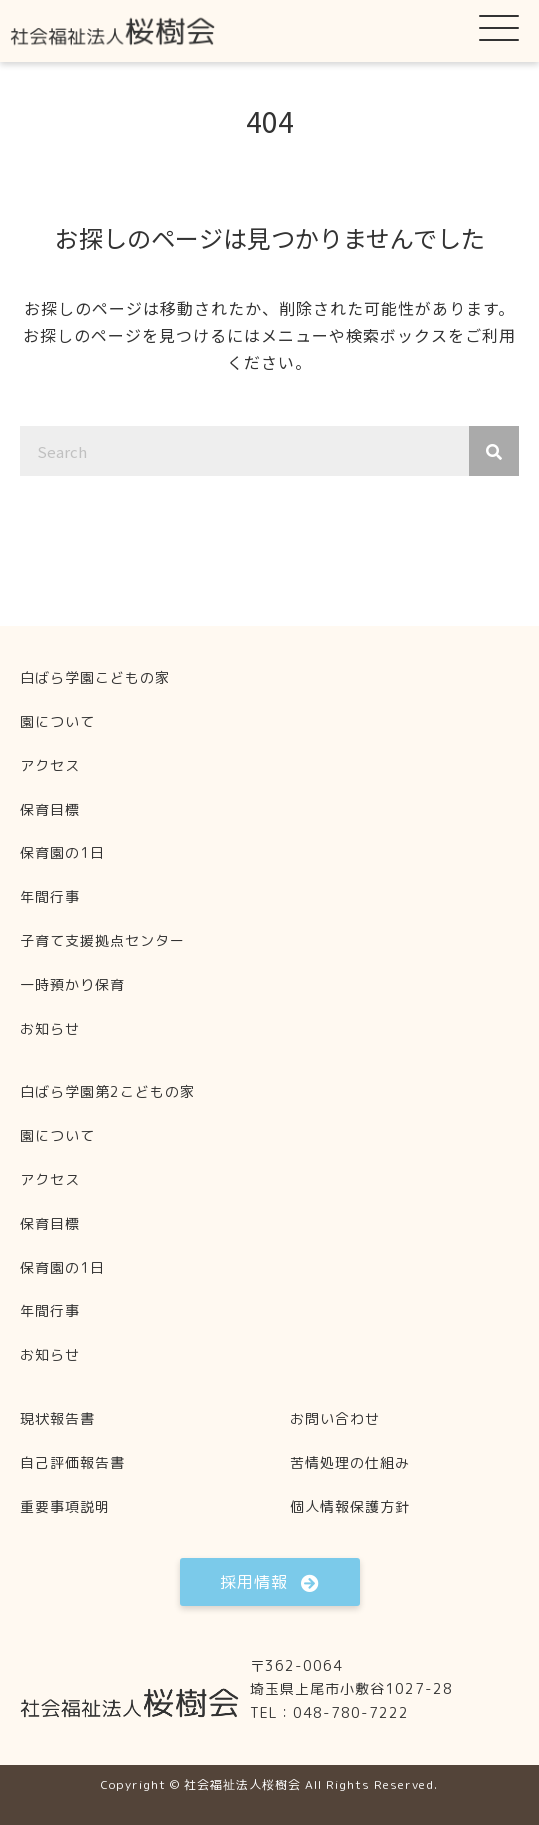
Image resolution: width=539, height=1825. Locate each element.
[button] (499, 27)
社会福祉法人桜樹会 (242, 1784)
